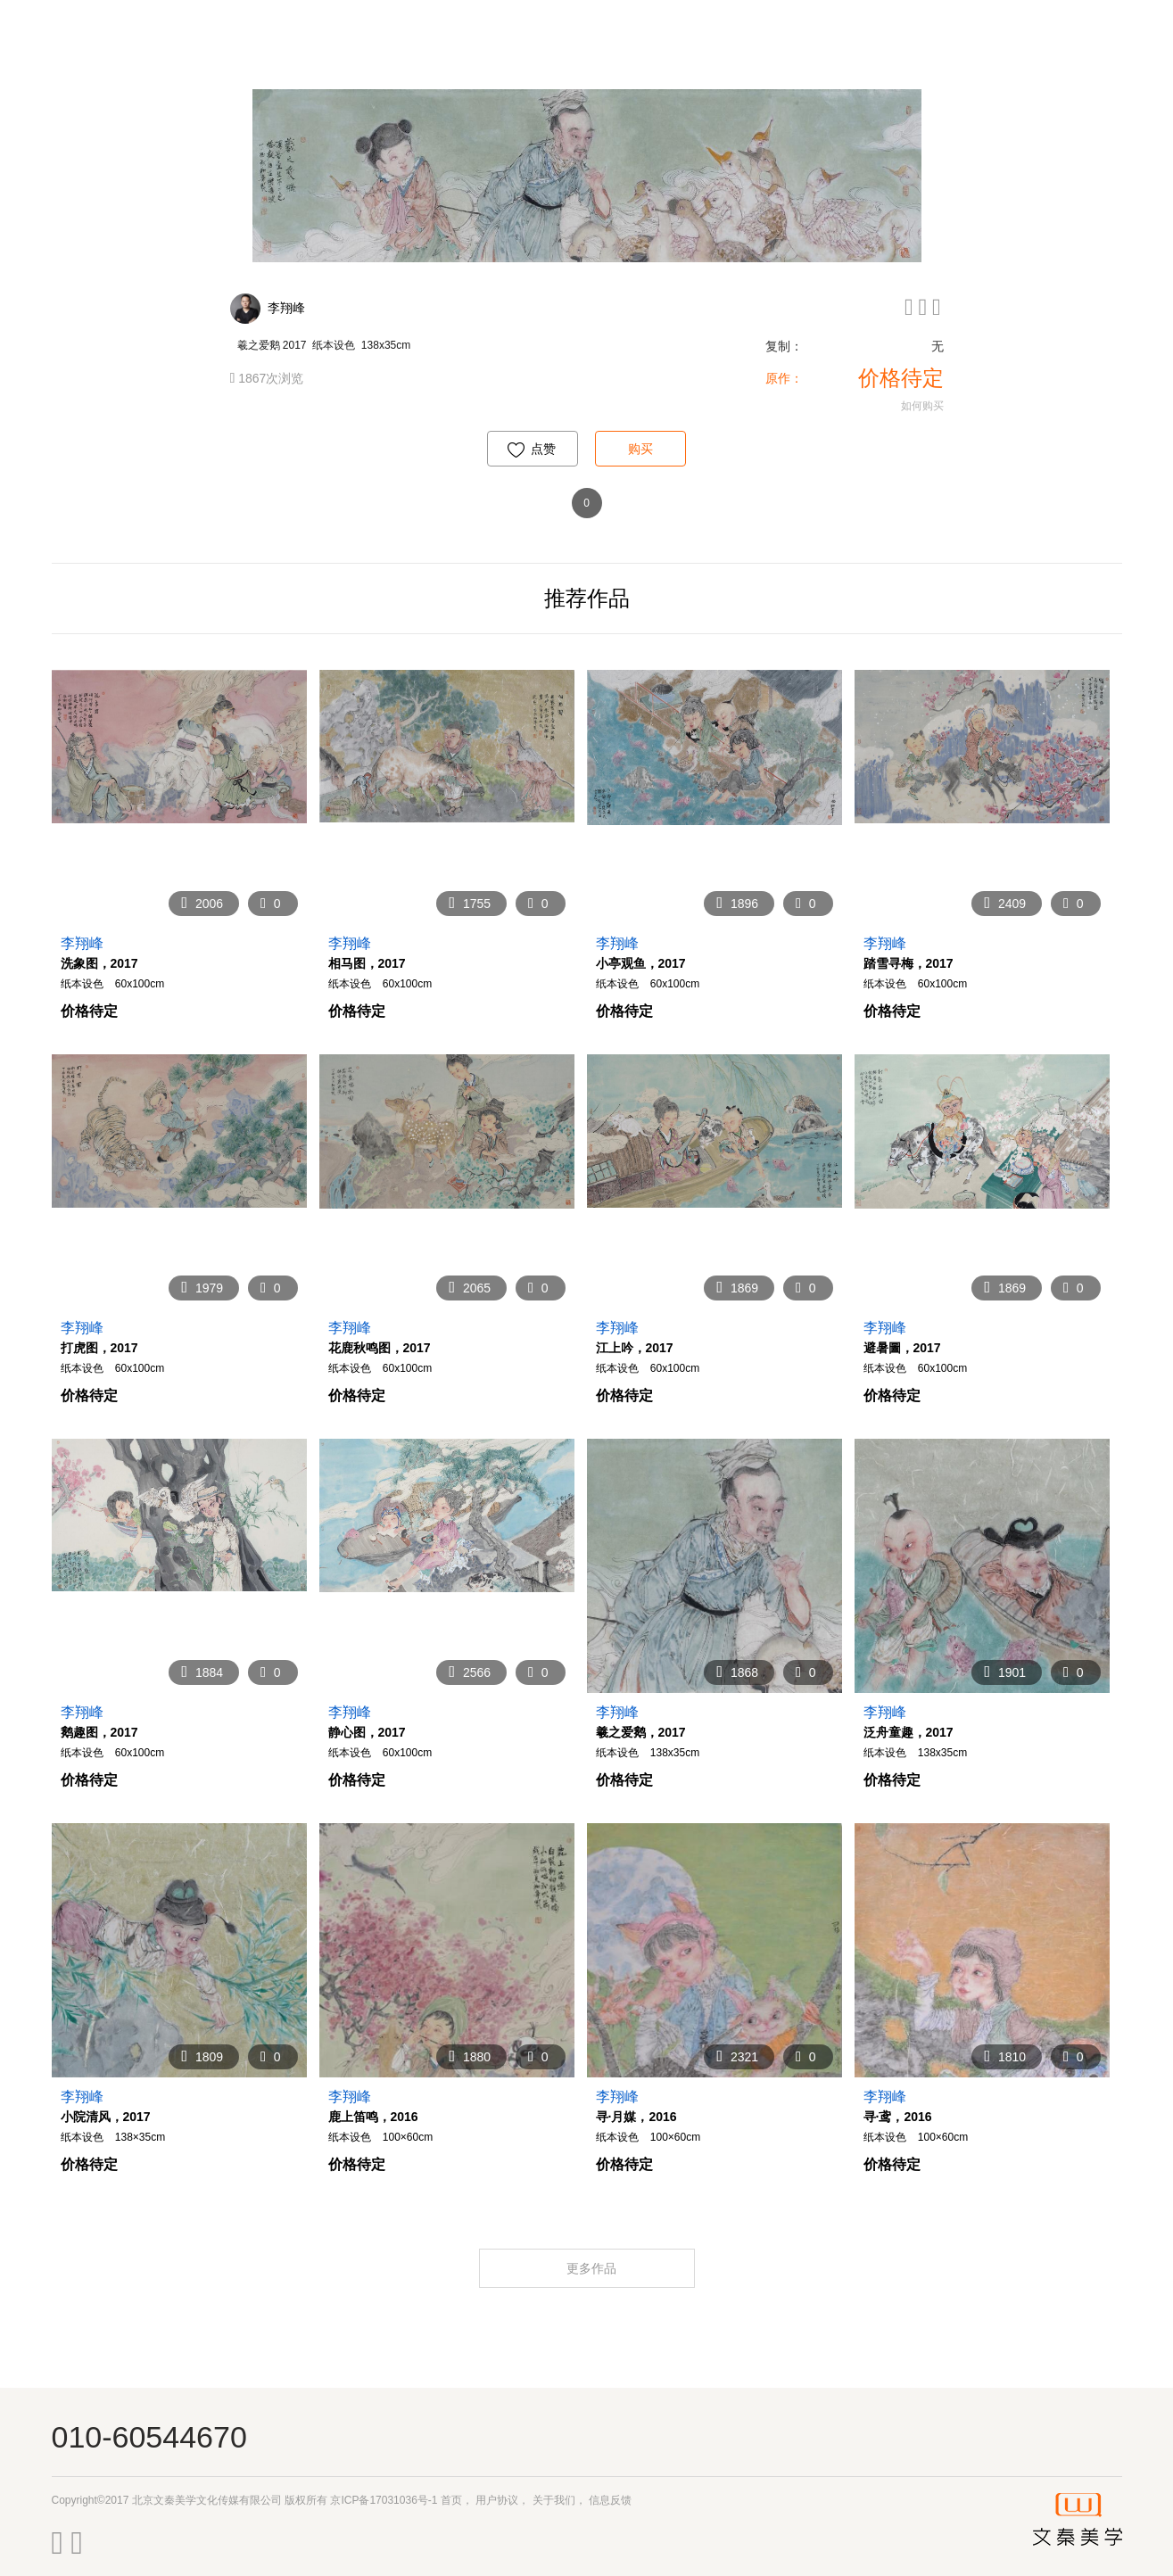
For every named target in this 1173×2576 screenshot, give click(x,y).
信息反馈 (610, 2500)
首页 (451, 2500)
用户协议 (496, 2500)
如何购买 (922, 406)
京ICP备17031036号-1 (383, 2500)
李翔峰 (286, 308)
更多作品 (593, 2268)
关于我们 (554, 2500)
